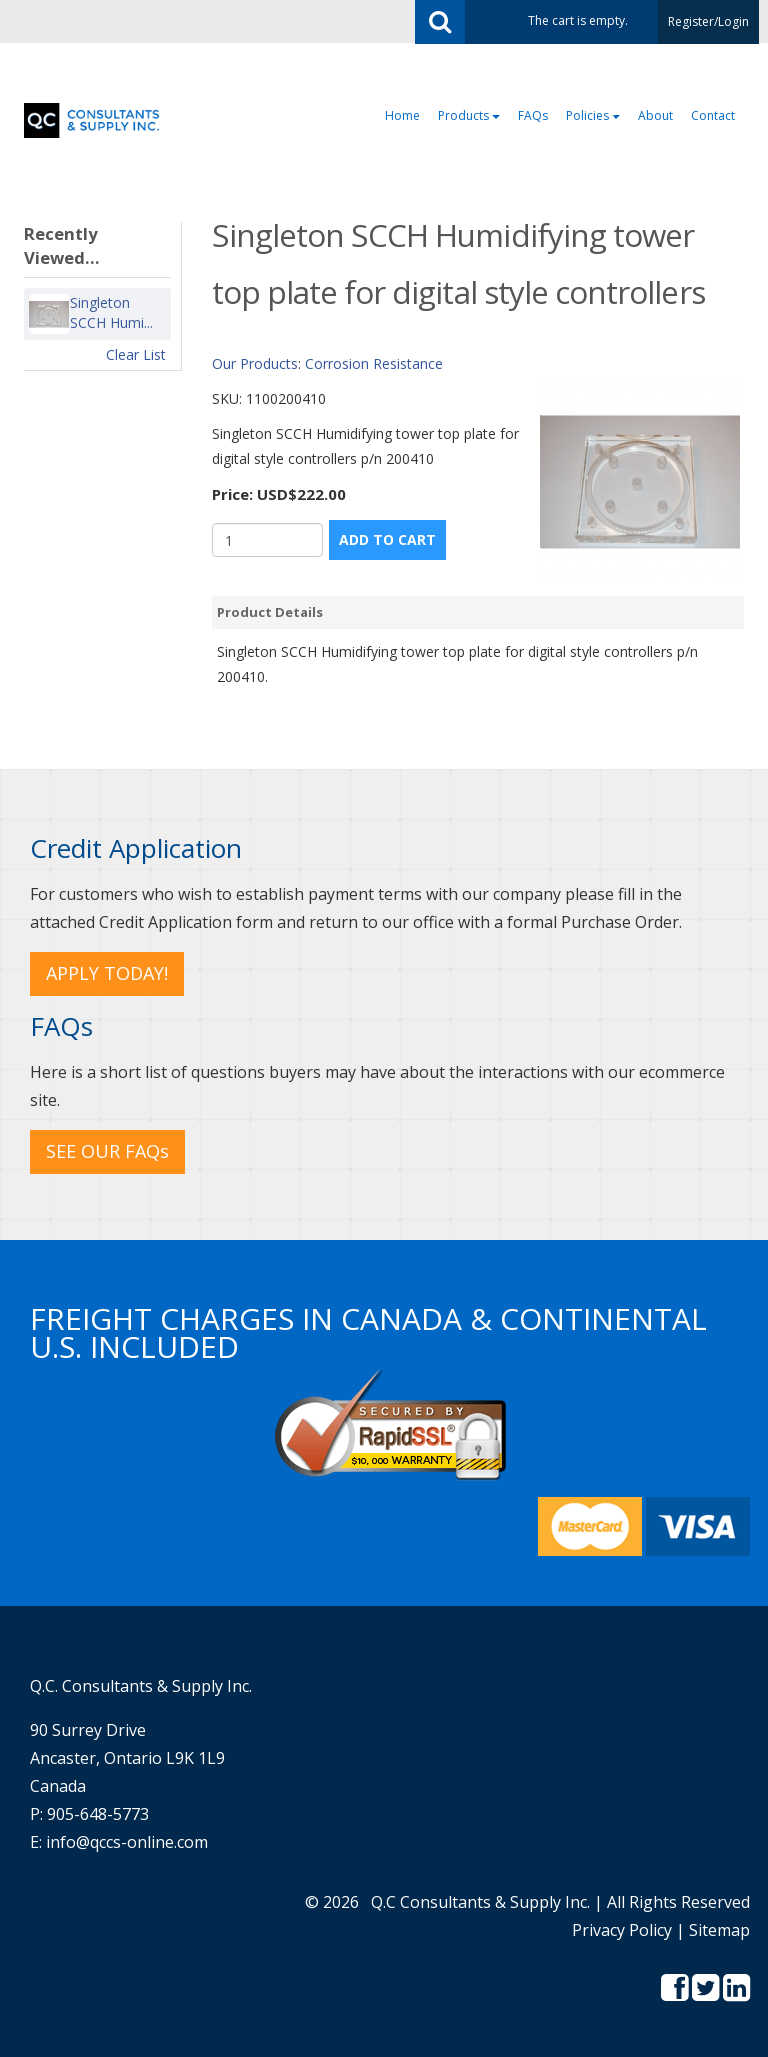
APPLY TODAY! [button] (107, 973)
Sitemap (719, 1930)
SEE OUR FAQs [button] (107, 1151)
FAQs (533, 115)
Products (469, 115)
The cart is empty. (578, 20)
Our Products (255, 363)
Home (402, 115)
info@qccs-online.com (127, 1842)
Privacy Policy (622, 1930)
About (655, 115)
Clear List (136, 354)
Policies (593, 115)
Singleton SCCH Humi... (111, 313)
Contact (713, 115)
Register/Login (708, 21)
